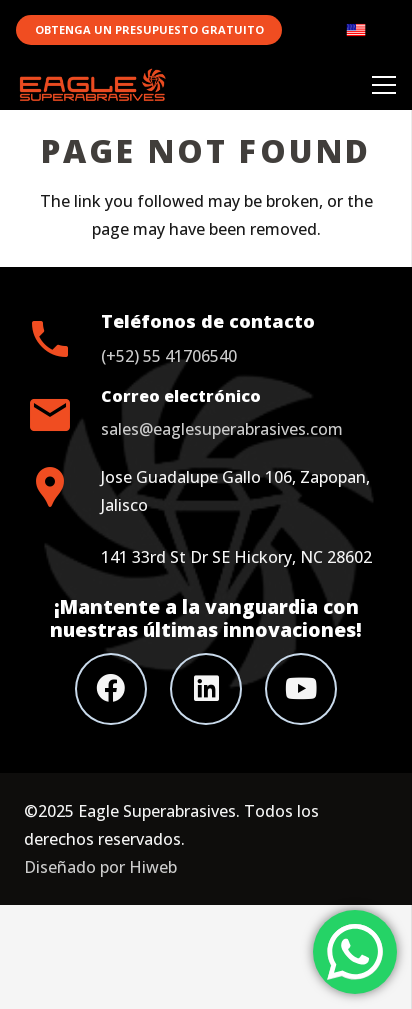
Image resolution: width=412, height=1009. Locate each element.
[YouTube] (301, 689)
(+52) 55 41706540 (169, 356)
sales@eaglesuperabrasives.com (222, 429)
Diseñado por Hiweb (100, 867)
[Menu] (384, 85)
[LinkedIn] (206, 689)
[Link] (371, 30)
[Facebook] (111, 689)
